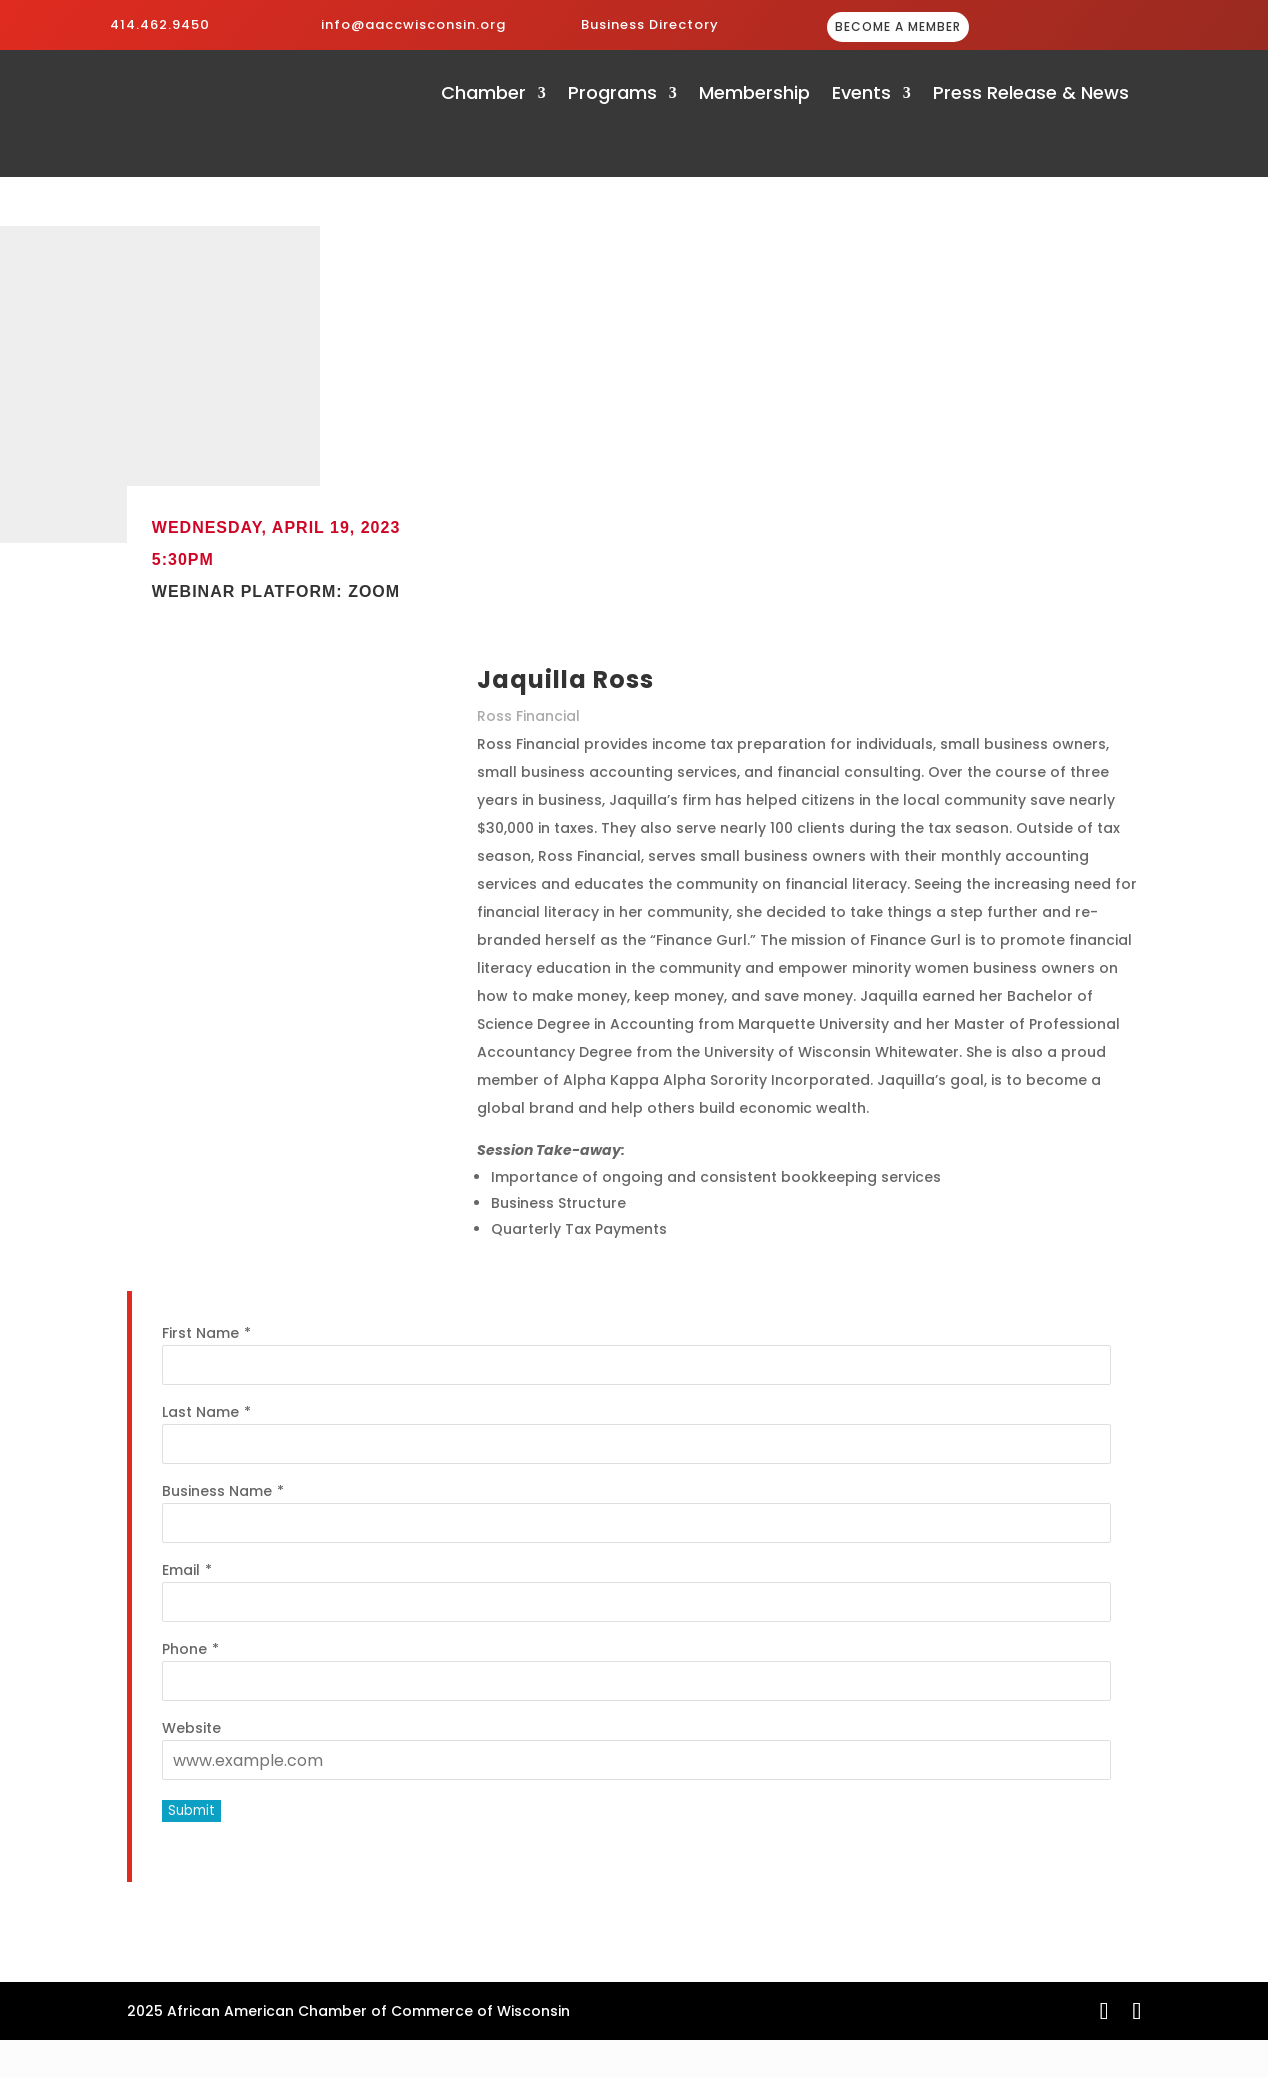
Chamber (483, 95)
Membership (754, 95)
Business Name (217, 1491)
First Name (200, 1333)
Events (861, 95)
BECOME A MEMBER (898, 26)
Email (181, 1570)
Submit (191, 1810)
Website (191, 1728)
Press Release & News (1031, 95)
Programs (612, 95)
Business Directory (650, 24)
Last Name (200, 1412)
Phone (184, 1649)
